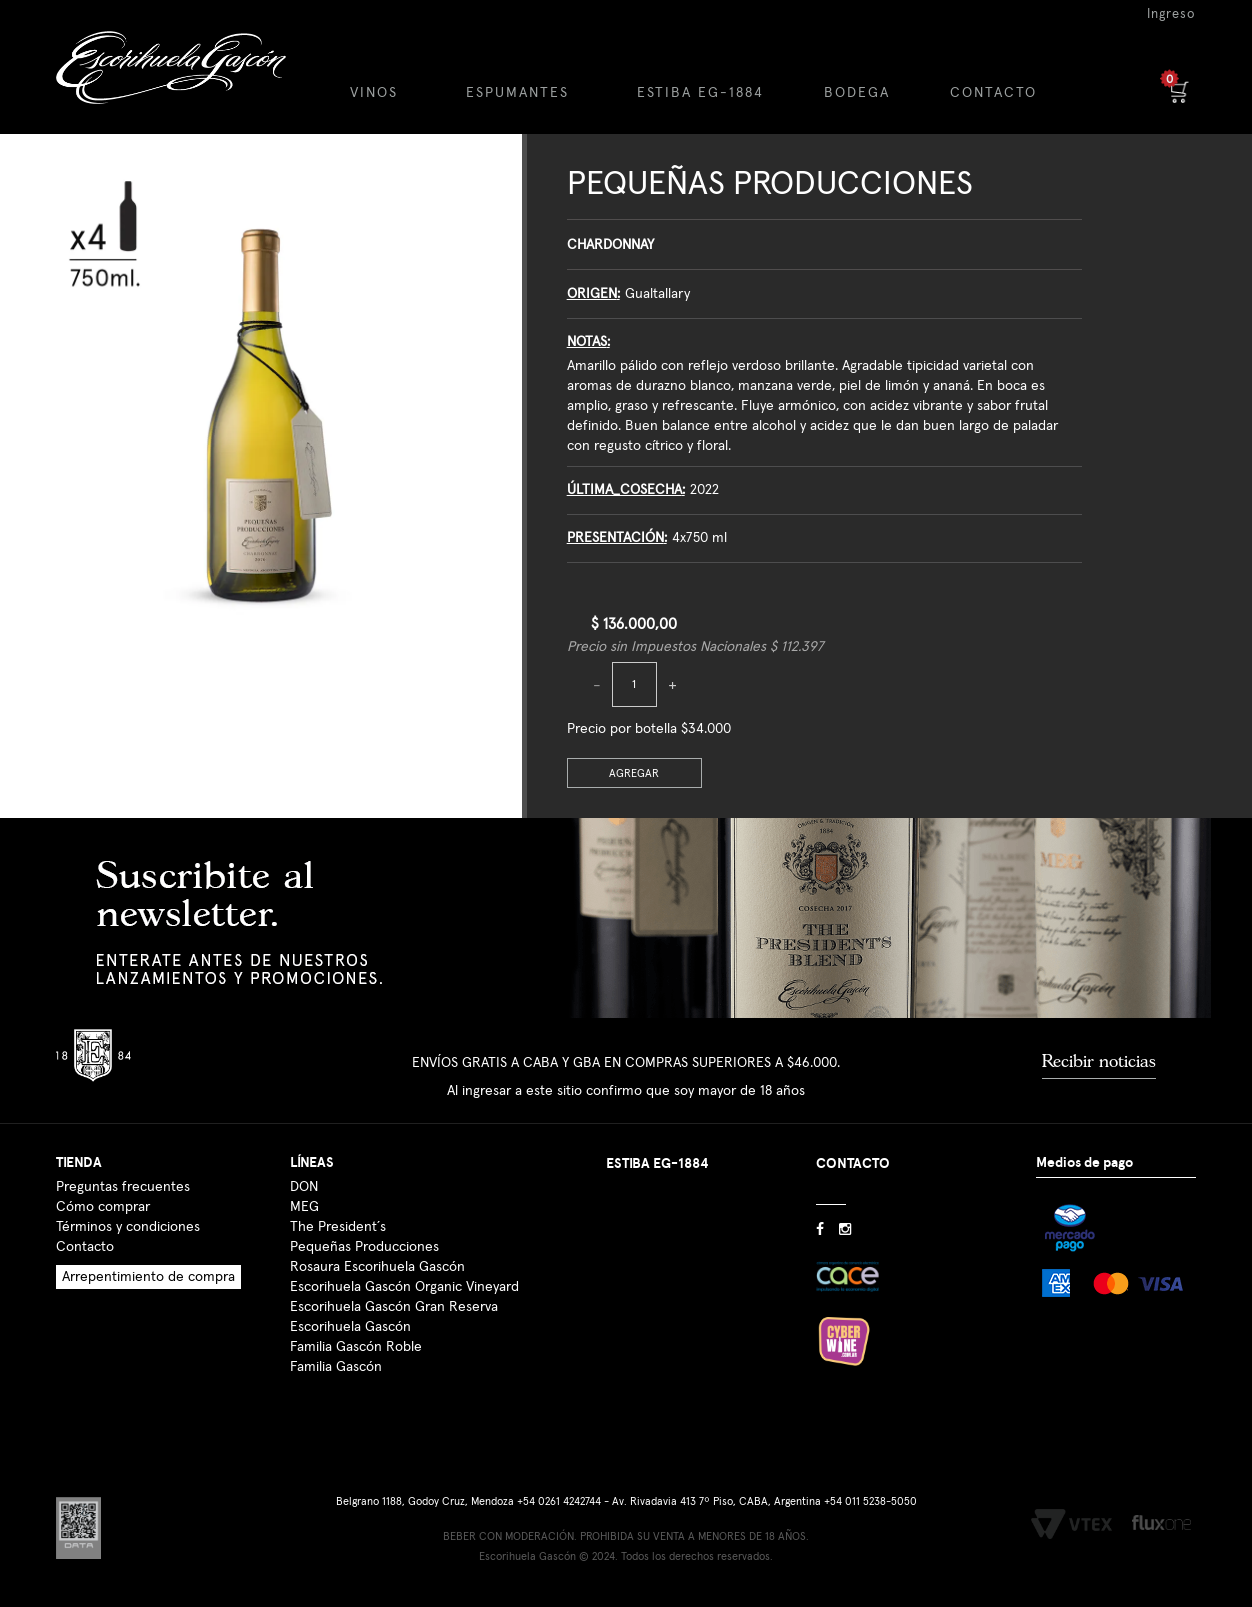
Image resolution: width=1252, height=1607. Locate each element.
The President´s (338, 1227)
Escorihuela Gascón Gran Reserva (394, 1307)
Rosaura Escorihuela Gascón (377, 1267)
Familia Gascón (336, 1367)
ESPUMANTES (517, 93)
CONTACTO (993, 93)
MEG (304, 1207)
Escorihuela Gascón (350, 1327)
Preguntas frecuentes (123, 1187)
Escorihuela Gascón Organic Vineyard (404, 1287)
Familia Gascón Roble (356, 1347)
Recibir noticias (1099, 1061)
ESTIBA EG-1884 (700, 93)
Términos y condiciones (128, 1227)
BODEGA (857, 93)
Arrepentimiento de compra (148, 1277)
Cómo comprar (103, 1207)
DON (304, 1187)
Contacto (85, 1247)
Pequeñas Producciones (770, 184)
